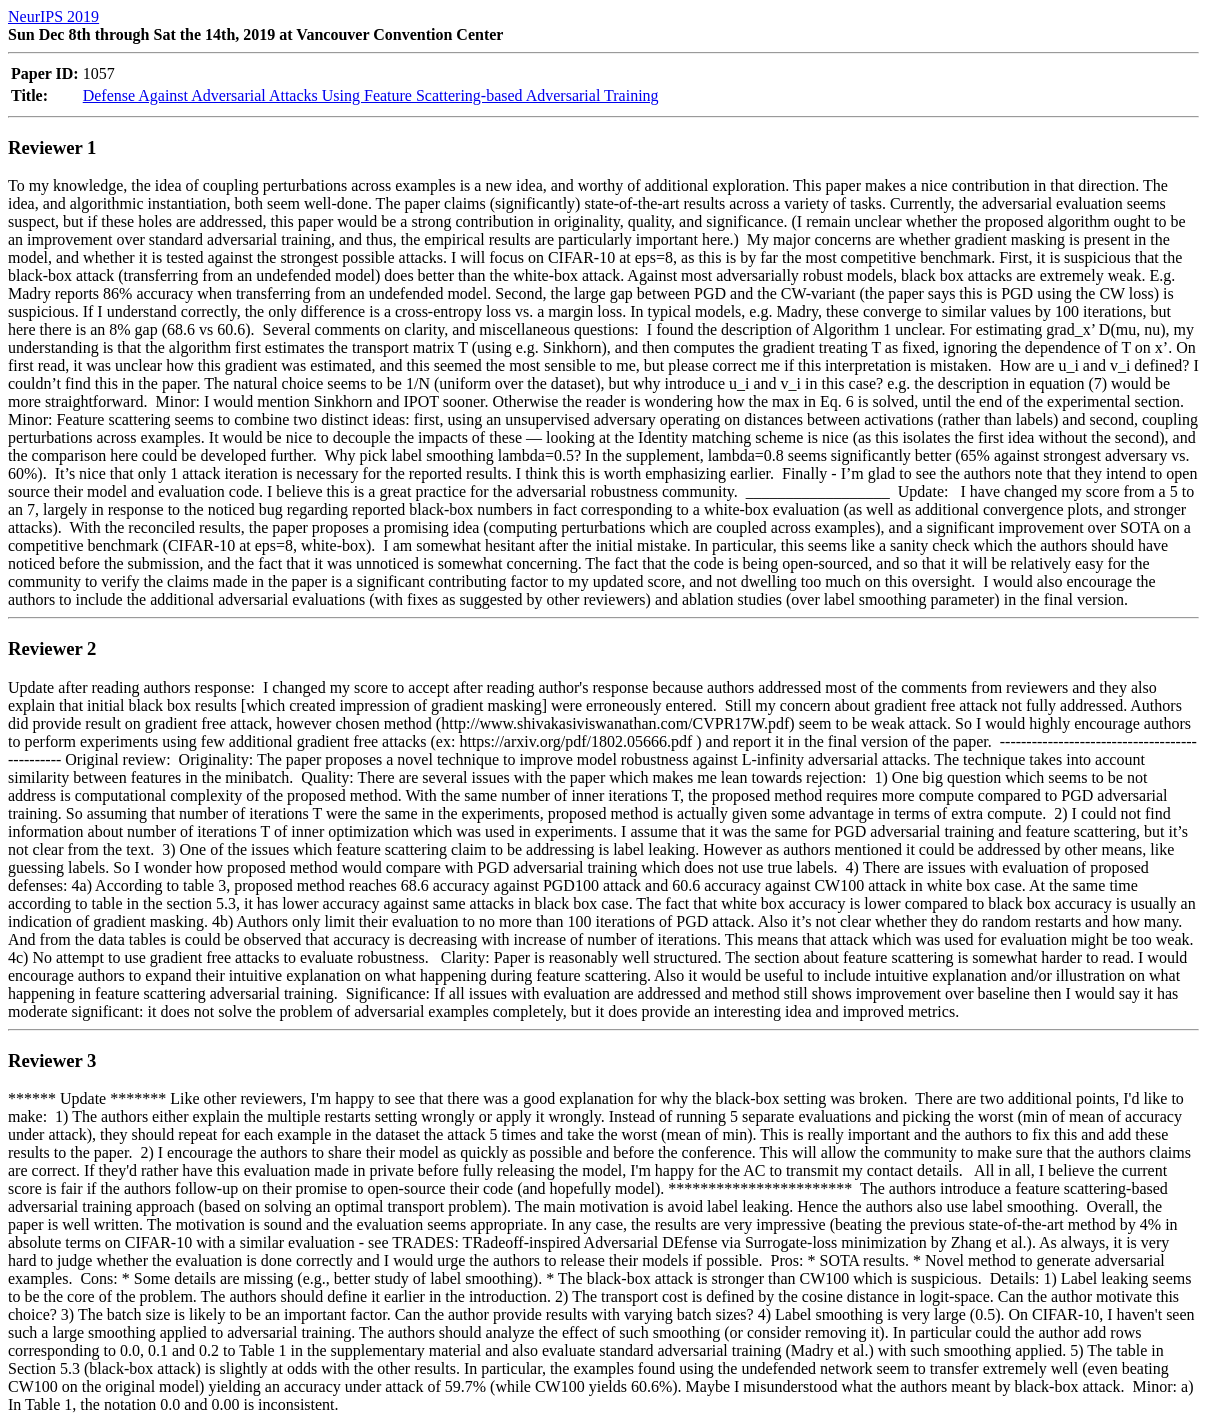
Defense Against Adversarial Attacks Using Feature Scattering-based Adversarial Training (371, 95)
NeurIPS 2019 (53, 16)
